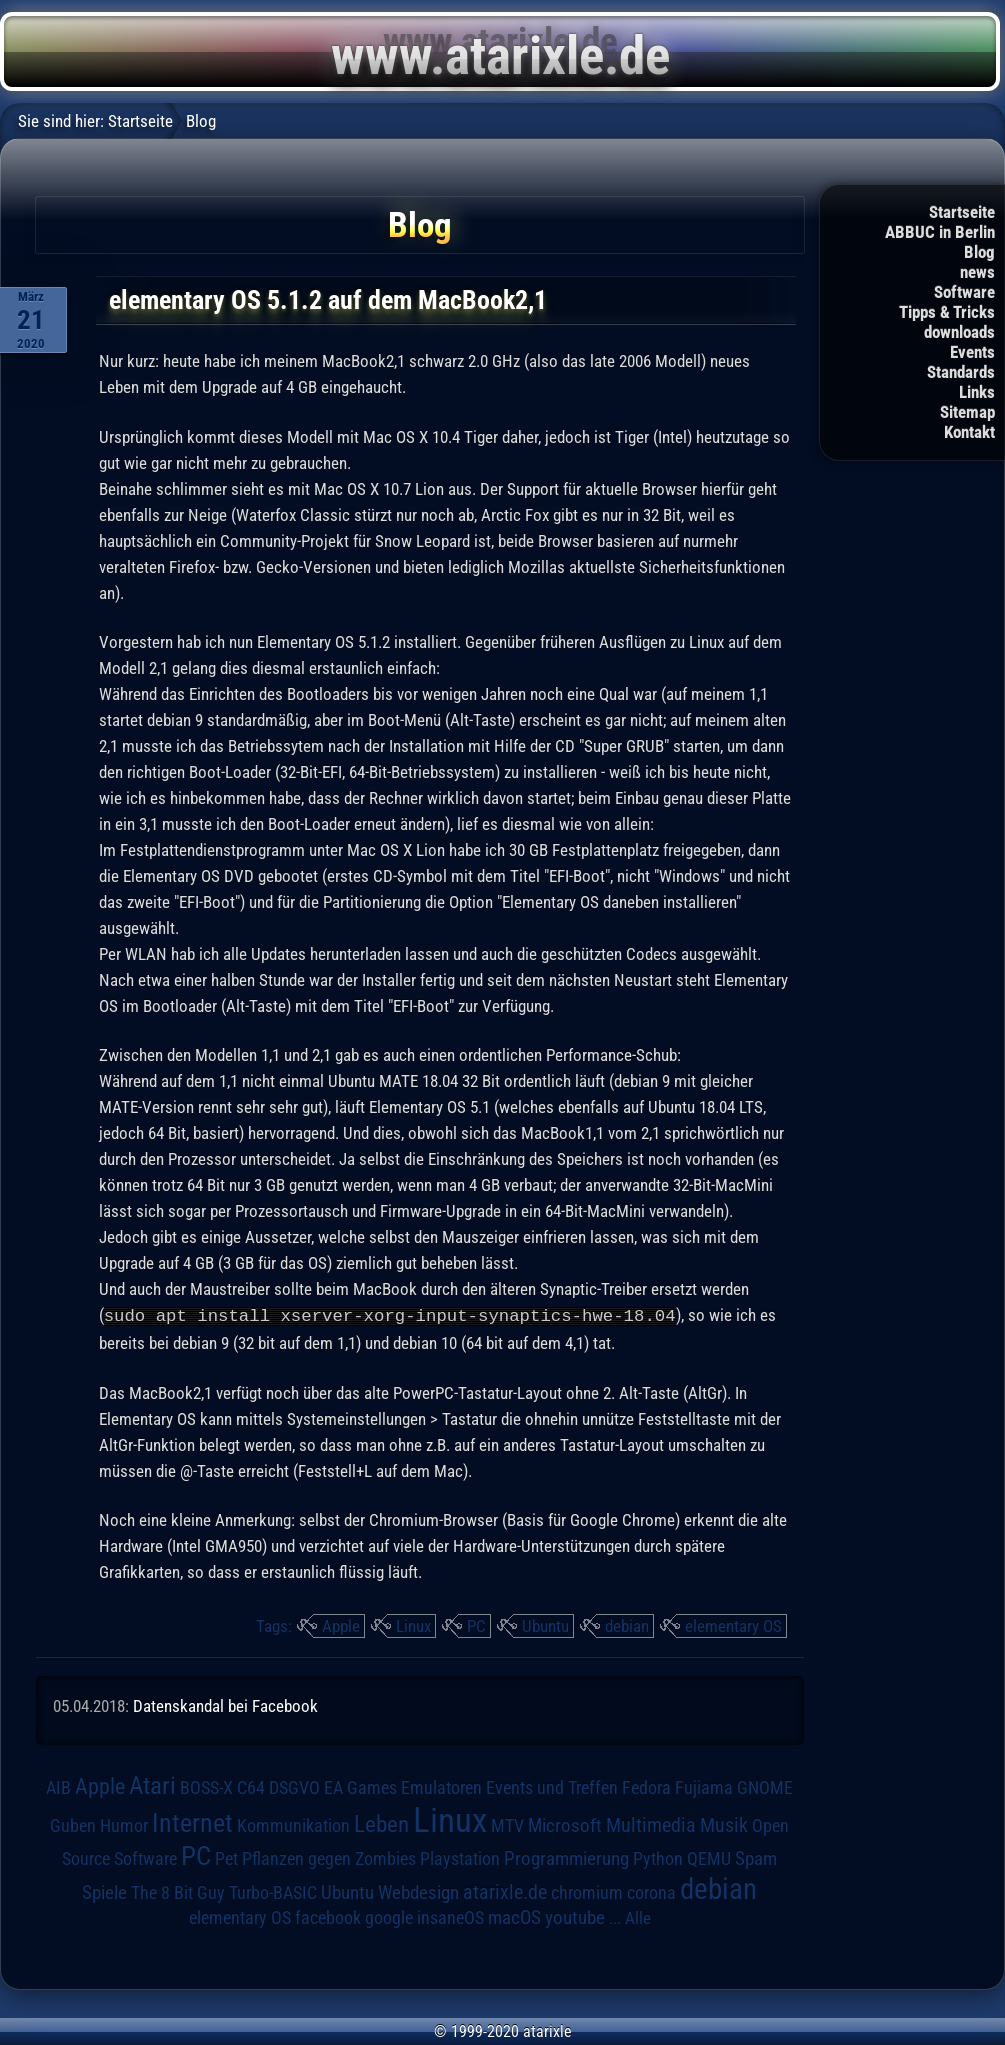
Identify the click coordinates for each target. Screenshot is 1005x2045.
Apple (341, 1625)
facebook (328, 1917)
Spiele (104, 1891)
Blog (979, 252)
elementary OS (733, 1625)
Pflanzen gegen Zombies (329, 1858)
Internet (192, 1822)
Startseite (962, 212)
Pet (226, 1858)
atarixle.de (505, 1891)
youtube (575, 1916)
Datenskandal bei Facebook (225, 1705)
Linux (413, 1625)
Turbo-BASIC (273, 1891)
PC (476, 1625)
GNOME (765, 1786)
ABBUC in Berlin (940, 232)
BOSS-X (206, 1787)
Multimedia (651, 1824)
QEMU (709, 1858)
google (389, 1917)
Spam (756, 1858)
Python (658, 1858)
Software (964, 292)
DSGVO (294, 1787)
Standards (961, 372)
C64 (251, 1787)
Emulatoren (441, 1786)
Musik (724, 1824)
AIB (58, 1787)
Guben (73, 1825)
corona (651, 1892)
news (977, 272)
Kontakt (969, 432)
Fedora (646, 1786)
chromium (587, 1892)
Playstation (460, 1858)
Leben (381, 1823)
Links (977, 392)
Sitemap (967, 412)
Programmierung (566, 1857)
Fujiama (704, 1786)
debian (627, 1625)
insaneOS (450, 1917)
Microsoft (565, 1824)
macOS (514, 1917)
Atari (152, 1784)
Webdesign (418, 1892)
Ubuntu (545, 1625)
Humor (124, 1825)
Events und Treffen (552, 1787)
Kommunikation (293, 1824)
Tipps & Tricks (947, 312)
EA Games (360, 1787)
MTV (507, 1824)
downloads (959, 332)
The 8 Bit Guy (178, 1891)
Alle (638, 1917)
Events (972, 352)
